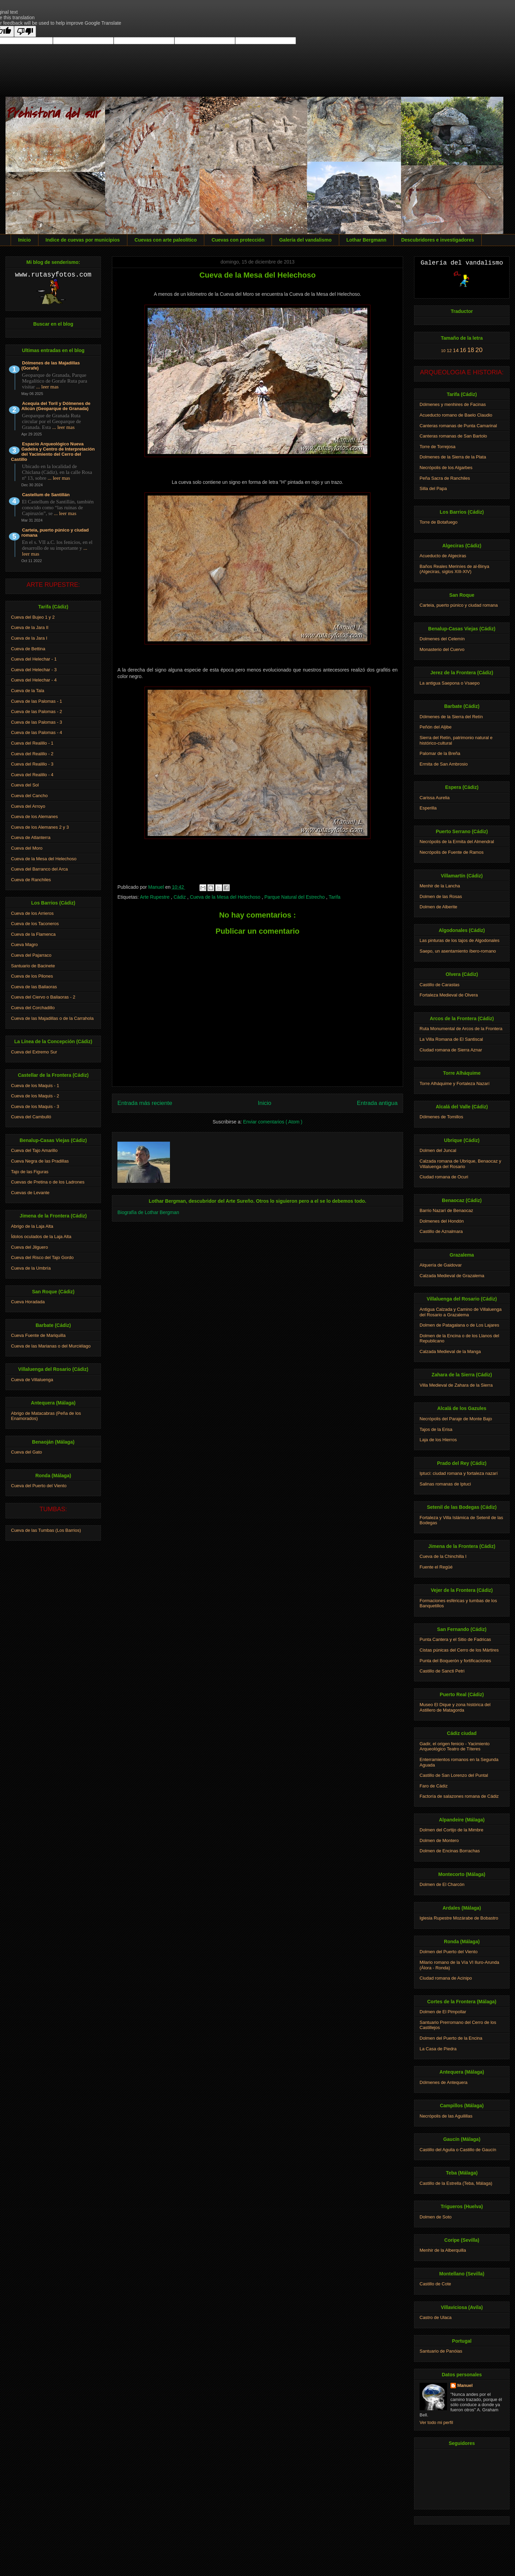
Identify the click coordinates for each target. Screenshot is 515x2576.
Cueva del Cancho (29, 795)
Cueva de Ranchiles (31, 879)
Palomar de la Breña (440, 753)
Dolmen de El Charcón (442, 1884)
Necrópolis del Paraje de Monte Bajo (456, 1418)
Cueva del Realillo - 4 (32, 774)
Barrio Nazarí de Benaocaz (446, 1210)
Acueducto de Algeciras (443, 555)
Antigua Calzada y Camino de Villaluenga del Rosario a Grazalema (461, 1312)
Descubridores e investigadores (437, 240)
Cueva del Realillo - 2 (32, 753)
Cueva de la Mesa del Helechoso (226, 897)
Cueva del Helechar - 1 (34, 659)
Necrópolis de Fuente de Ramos (451, 852)
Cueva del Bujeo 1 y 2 (33, 617)
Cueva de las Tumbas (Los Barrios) (46, 1530)
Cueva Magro (24, 944)
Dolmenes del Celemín (442, 638)
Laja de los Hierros (438, 1439)
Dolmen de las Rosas (441, 896)
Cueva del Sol (25, 785)
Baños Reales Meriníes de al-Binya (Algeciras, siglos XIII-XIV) (454, 569)
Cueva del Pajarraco (31, 955)
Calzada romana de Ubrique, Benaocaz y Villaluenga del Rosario (460, 1163)
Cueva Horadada (28, 1301)
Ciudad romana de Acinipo (446, 1978)
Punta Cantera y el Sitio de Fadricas (455, 1639)
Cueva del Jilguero (29, 1247)
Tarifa (334, 897)
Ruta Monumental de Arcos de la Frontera (461, 1028)
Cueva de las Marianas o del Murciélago (51, 1346)
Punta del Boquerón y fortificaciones (455, 1660)
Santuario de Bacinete (33, 965)
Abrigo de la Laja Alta (32, 1226)
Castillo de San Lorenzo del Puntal (454, 1775)
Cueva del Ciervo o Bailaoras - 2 (43, 997)
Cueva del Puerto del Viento (39, 1485)
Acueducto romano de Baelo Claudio (456, 415)
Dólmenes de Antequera (443, 2082)
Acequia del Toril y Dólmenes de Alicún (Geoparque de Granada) (55, 406)
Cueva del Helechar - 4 (34, 680)
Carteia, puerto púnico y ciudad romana (55, 532)
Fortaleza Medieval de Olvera (449, 995)
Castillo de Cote (435, 2283)
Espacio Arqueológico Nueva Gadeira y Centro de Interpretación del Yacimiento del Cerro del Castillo (53, 451)
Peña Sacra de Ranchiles (445, 478)
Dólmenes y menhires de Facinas (453, 404)
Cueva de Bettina (28, 648)
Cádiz (180, 897)
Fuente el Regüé (436, 1567)
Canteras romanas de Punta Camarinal (458, 425)
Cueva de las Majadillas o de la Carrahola (52, 1018)
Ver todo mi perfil (436, 2422)
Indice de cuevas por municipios (83, 240)
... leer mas (47, 386)
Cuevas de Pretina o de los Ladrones (47, 1182)
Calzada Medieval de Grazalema (452, 1275)
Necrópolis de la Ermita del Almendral (457, 841)
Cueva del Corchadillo (33, 1007)
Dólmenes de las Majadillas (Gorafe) (50, 365)
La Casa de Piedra (438, 2048)
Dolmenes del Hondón (442, 1221)
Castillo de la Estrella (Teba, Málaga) (456, 2183)
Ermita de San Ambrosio (444, 764)
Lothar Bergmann (366, 240)
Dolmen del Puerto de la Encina (451, 2038)
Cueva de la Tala (27, 690)
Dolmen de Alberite (438, 906)
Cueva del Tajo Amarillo (34, 1150)
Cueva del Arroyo (28, 806)
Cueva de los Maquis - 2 (35, 1095)
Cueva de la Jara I (29, 638)
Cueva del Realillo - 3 (32, 764)
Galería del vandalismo (305, 240)
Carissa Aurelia (434, 797)
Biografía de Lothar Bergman (148, 1212)
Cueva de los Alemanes (34, 816)
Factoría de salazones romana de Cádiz (459, 1796)
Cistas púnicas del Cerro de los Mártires (459, 1650)
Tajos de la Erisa (436, 1429)
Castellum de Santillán (46, 494)
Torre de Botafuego (439, 522)
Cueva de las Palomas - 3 (36, 722)
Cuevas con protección (237, 240)
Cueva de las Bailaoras (34, 986)
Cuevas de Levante (30, 1192)
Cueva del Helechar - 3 (34, 669)
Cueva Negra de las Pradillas (40, 1161)
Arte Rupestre (155, 897)
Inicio (24, 240)
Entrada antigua (377, 1103)
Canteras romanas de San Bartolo (453, 436)
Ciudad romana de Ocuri (444, 1176)
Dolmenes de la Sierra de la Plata (453, 456)
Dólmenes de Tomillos (441, 1116)
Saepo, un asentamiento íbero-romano (458, 951)
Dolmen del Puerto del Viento (449, 1951)
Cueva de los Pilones (32, 976)
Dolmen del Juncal (438, 1150)
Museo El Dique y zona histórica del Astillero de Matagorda (455, 1707)
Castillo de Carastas (439, 984)
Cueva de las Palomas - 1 (36, 701)
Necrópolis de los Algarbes (446, 467)
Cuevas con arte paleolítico (166, 240)
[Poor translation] (25, 31)
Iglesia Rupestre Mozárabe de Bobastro (459, 1918)
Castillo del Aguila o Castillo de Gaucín (458, 2149)
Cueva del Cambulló (31, 1116)
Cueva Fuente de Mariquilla (38, 1335)
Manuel (465, 2385)
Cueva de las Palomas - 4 (36, 732)
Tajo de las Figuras (29, 1171)
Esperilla (428, 808)
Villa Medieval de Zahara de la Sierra (456, 1385)
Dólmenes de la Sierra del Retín (451, 716)
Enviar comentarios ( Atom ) (272, 1121)
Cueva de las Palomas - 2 (36, 711)
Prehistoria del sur (52, 113)
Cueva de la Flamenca (33, 934)
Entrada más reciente (144, 1103)
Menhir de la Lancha (440, 885)
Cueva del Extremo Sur (34, 1051)
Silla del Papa (433, 488)
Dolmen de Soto (435, 2216)
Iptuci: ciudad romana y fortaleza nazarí (459, 1473)
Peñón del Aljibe (435, 727)
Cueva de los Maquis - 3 (35, 1106)
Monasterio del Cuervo (442, 649)
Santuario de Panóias (441, 2351)
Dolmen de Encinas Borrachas (450, 1850)
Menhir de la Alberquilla (443, 2250)
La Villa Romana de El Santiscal (451, 1039)
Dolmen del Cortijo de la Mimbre (451, 1829)
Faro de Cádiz (434, 1785)
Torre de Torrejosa (438, 446)
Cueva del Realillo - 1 (32, 743)
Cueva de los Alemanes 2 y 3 (40, 827)
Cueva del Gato (26, 1452)
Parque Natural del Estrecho (295, 897)
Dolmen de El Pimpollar (443, 2011)
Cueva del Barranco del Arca (39, 869)
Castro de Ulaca (435, 2317)
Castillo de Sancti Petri (442, 1671)
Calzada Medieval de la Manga (450, 1351)
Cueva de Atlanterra (30, 837)
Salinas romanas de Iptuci (445, 1484)
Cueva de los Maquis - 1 (35, 1085)
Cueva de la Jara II (29, 627)
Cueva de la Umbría (31, 1268)
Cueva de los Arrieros (32, 913)
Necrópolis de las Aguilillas (446, 2116)
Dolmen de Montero (439, 1840)
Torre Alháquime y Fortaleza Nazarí (455, 1083)
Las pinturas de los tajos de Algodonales (460, 940)
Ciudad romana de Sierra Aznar (451, 1049)
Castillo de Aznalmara (441, 1231)
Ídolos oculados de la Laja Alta (41, 1236)
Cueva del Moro (27, 848)
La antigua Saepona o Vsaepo (450, 683)
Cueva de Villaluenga (32, 1379)
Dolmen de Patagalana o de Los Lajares (459, 1325)
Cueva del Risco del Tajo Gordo (42, 1257)
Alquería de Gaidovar (441, 1265)
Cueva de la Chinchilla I (443, 1556)
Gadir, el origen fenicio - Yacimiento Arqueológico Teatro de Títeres (455, 1746)
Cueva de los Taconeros (35, 923)
